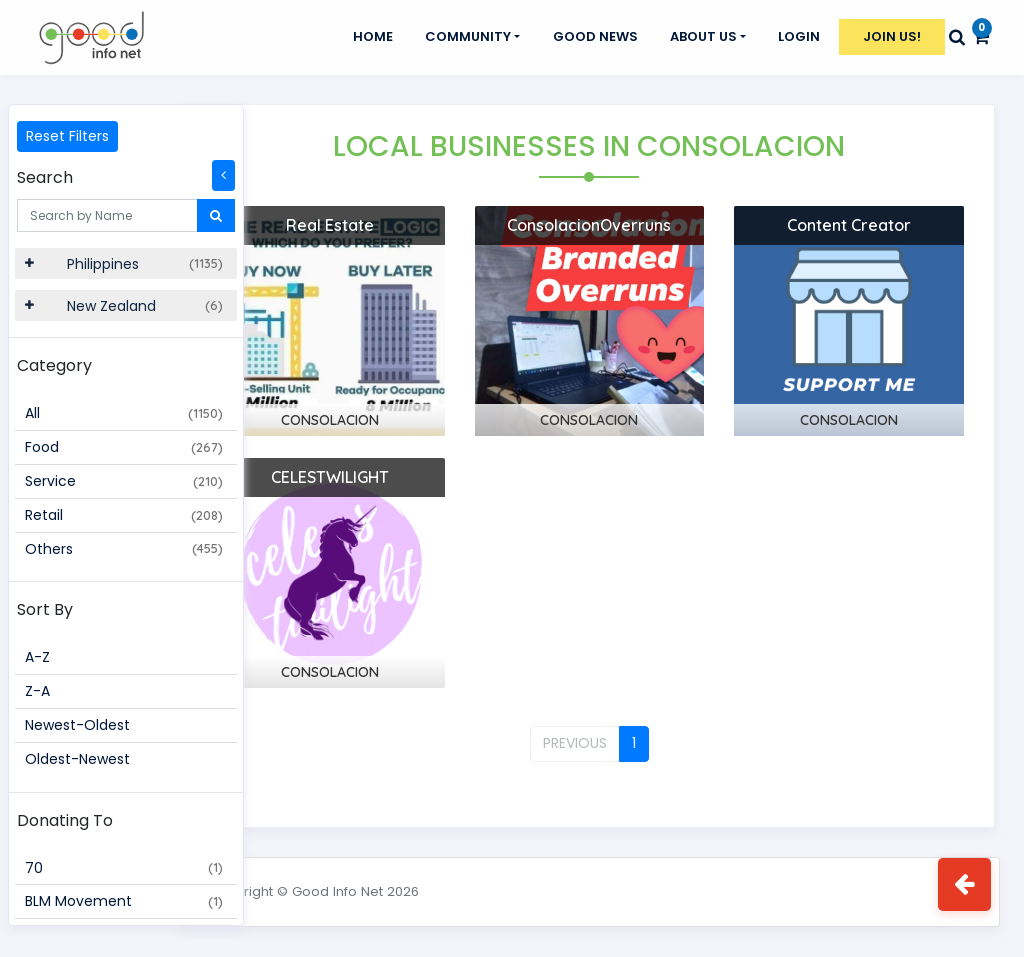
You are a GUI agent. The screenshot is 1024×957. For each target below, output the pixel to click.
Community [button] (468, 36)
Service (124, 481)
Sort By (45, 609)
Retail (124, 515)
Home (373, 36)
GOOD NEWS (595, 36)
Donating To (65, 820)
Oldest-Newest (77, 759)
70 (124, 868)
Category (54, 365)
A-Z (37, 657)
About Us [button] (703, 36)
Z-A (37, 691)
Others (124, 549)
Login (799, 36)
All (124, 413)
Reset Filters (67, 136)
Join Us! (892, 36)
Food (124, 447)
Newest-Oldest (77, 725)
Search (45, 177)
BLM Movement (124, 901)
